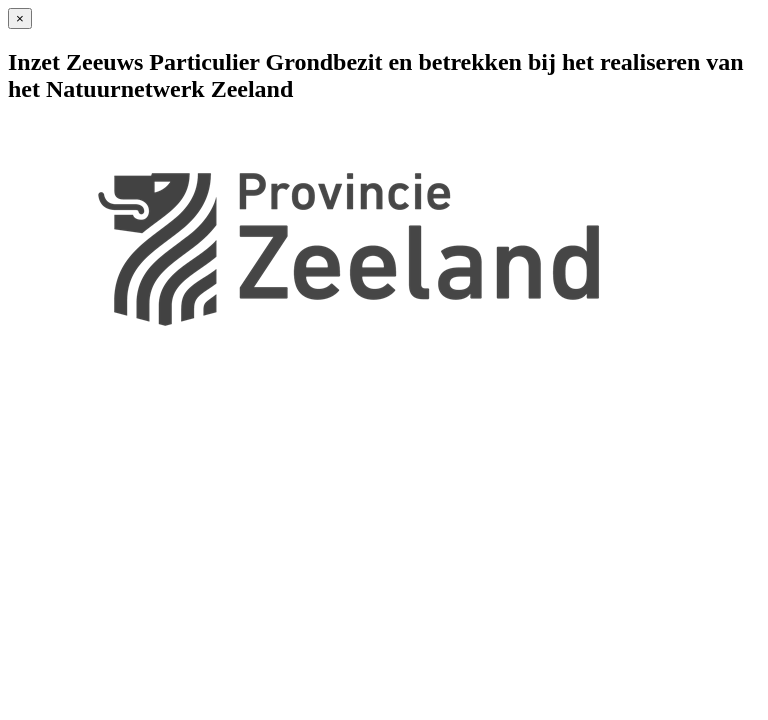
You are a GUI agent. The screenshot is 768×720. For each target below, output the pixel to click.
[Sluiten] (20, 18)
